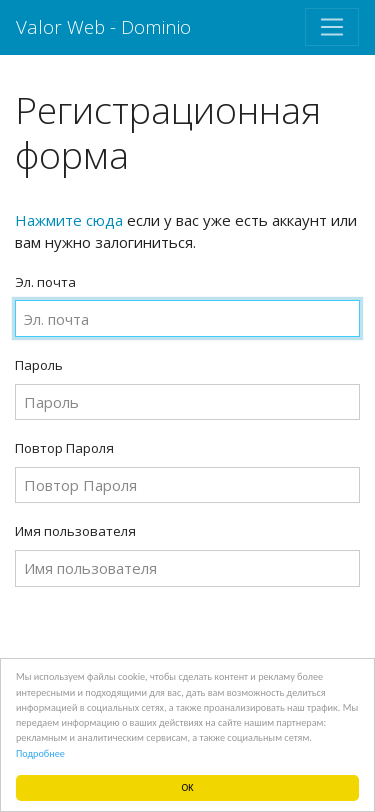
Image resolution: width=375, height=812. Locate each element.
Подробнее (40, 753)
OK (188, 787)
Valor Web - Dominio (103, 26)
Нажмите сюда (69, 220)
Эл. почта (45, 282)
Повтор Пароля (64, 448)
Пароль (39, 365)
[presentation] (167, 642)
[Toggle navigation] (332, 27)
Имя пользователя (75, 531)
